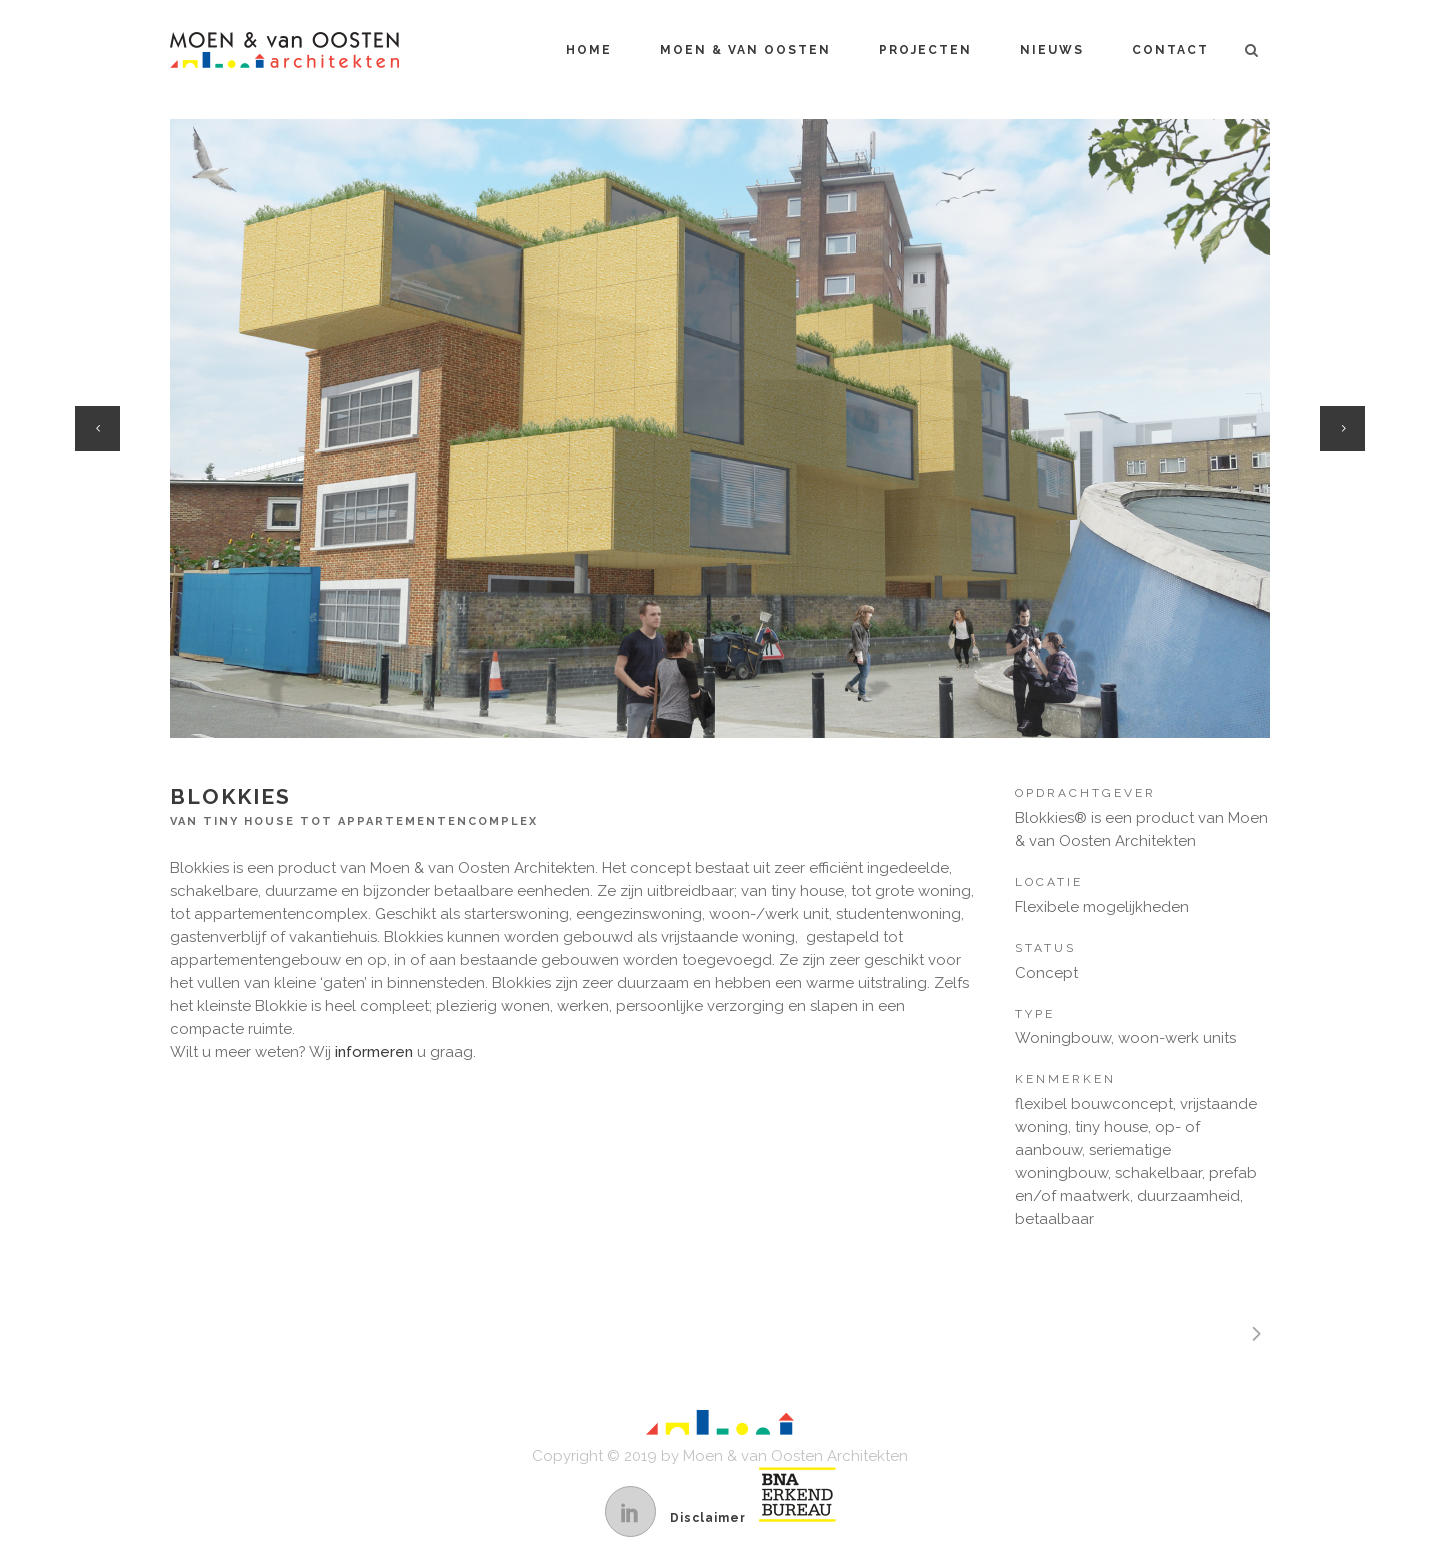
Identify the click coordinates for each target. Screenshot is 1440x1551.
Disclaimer (708, 1518)
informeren (374, 1052)
